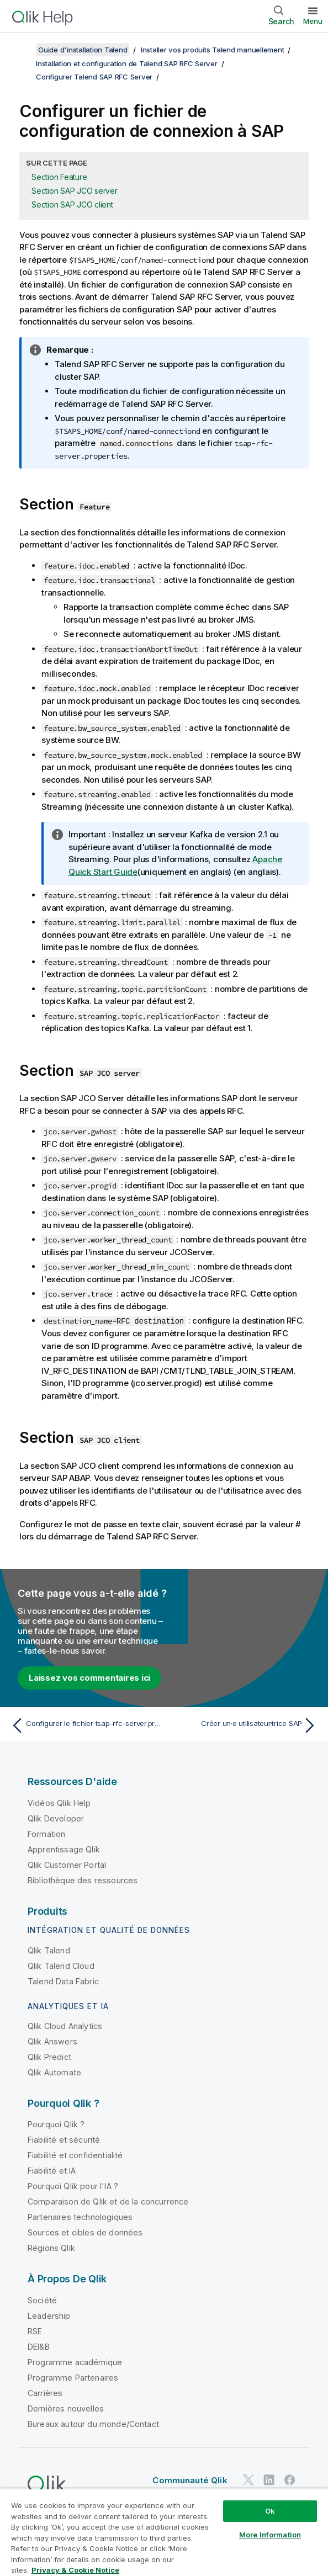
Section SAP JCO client (72, 204)
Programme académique (75, 2361)
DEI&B (39, 2346)
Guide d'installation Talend (82, 49)
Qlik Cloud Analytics (65, 2026)
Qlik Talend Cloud (61, 1965)
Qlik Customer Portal (67, 1864)
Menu (312, 21)
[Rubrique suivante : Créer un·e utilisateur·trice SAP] (243, 1725)
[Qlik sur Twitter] (248, 2479)
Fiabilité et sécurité (64, 2139)
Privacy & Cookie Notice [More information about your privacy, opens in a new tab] (75, 2570)
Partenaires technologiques (80, 2217)
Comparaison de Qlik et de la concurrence (108, 2201)
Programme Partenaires (73, 2377)
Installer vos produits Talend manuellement (212, 49)
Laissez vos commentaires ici (89, 1677)
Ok (270, 2510)
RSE (35, 2330)
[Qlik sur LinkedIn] (269, 2479)
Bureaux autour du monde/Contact (93, 2423)
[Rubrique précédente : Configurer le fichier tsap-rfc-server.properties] (84, 1725)
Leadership (49, 2315)
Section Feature (59, 177)
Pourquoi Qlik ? (56, 2124)
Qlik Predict (49, 2057)
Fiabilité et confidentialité (75, 2155)
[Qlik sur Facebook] (290, 2479)
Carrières (45, 2392)
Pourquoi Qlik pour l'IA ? (73, 2186)
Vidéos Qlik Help (59, 1802)
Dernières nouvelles (66, 2408)
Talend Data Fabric (63, 1980)
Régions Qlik (51, 2248)
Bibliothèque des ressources (82, 1879)
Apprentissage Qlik (64, 1848)
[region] (164, 2532)
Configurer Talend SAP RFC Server (94, 76)
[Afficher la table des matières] (22, 49)
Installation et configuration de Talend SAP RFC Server (127, 63)
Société (42, 2299)
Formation (46, 1833)
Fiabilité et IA (52, 2170)
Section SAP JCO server (74, 190)
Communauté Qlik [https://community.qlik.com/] (189, 2480)
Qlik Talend (49, 1949)
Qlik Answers (52, 2041)
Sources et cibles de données (85, 2232)
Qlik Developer (56, 1818)
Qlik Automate (54, 2072)
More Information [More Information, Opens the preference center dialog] (270, 2534)
